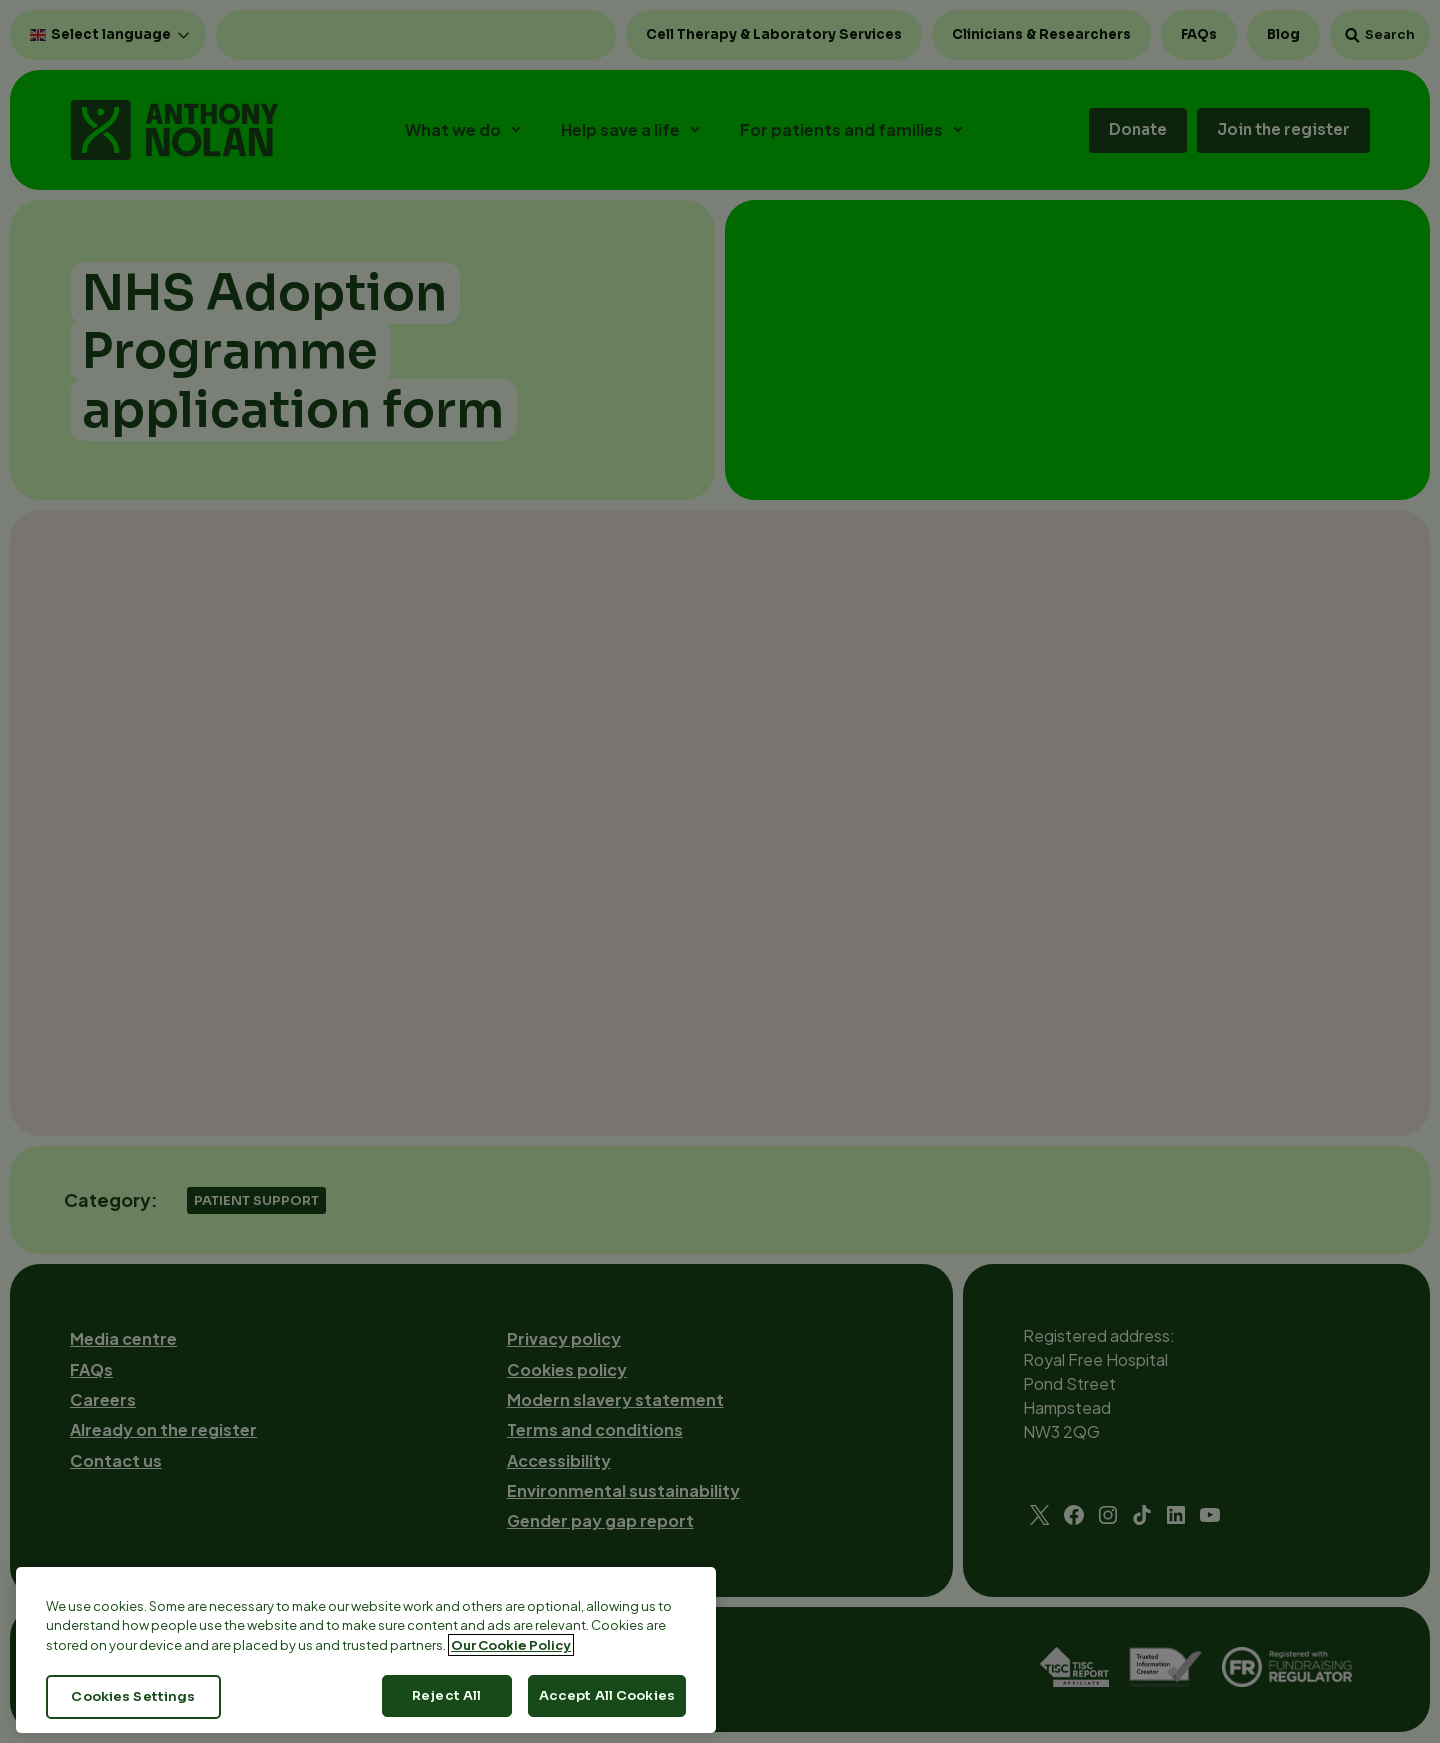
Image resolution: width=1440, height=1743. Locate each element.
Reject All (446, 1695)
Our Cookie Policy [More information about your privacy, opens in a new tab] (511, 1645)
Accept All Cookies (607, 1695)
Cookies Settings (133, 1696)
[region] (366, 1650)
